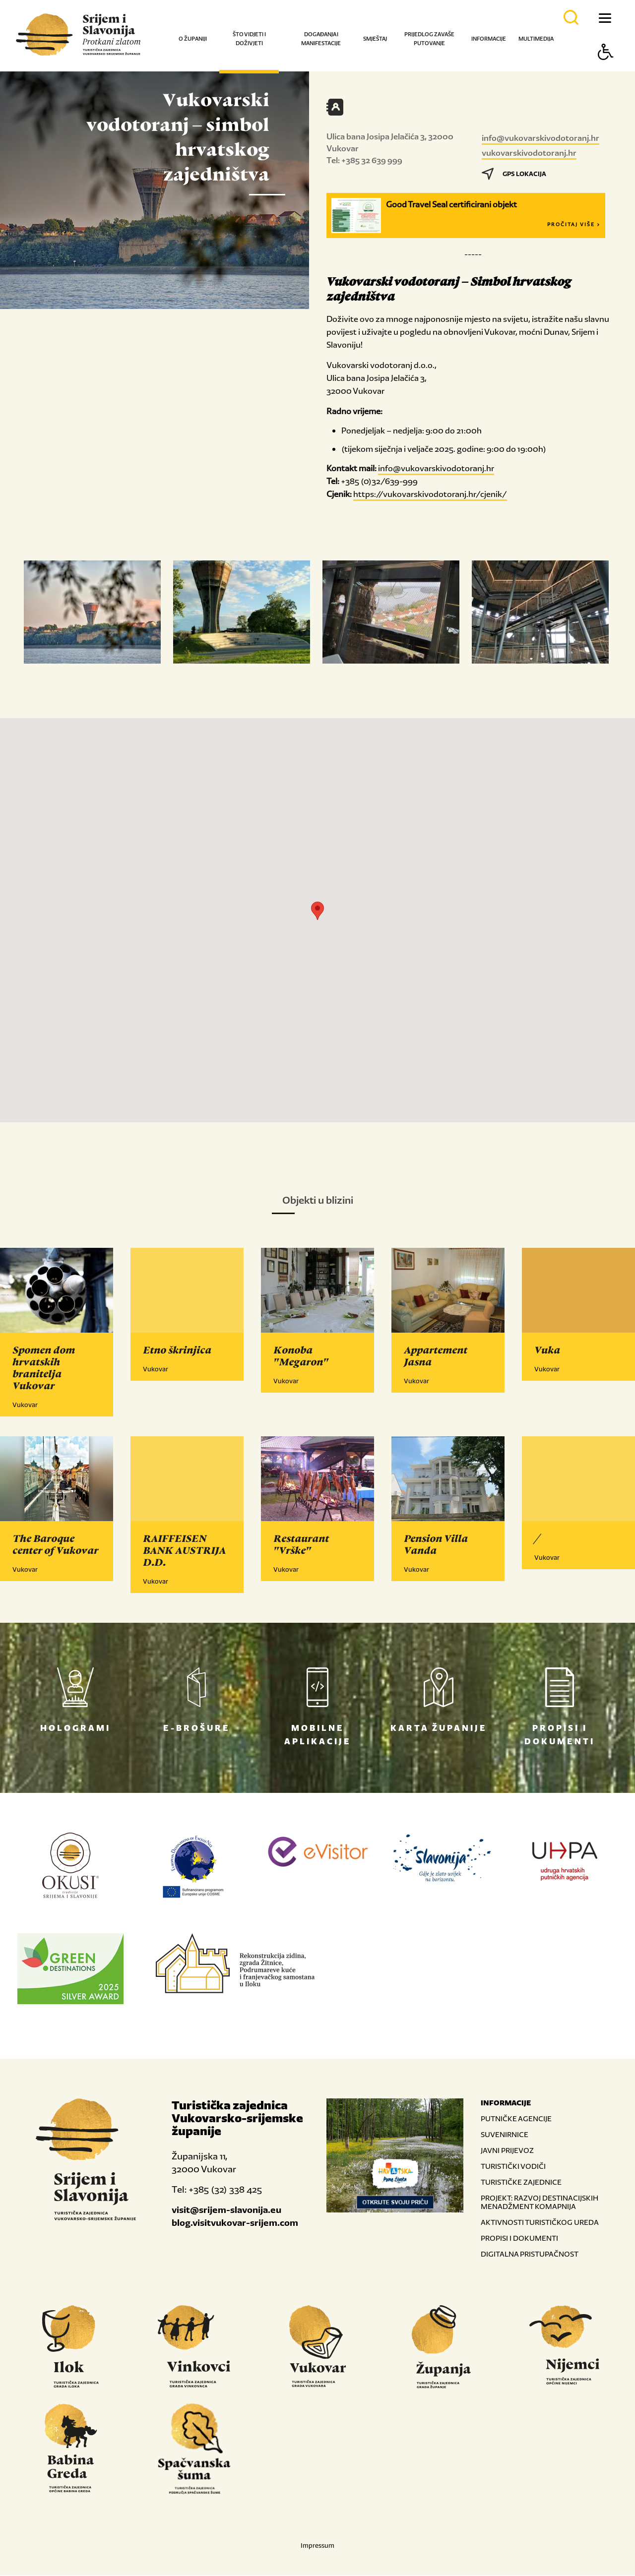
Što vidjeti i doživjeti (249, 39)
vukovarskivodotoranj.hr (529, 152)
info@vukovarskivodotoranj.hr (540, 137)
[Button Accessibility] (605, 69)
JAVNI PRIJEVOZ (507, 2150)
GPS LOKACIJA (514, 174)
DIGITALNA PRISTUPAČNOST (529, 2254)
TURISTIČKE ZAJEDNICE (521, 2182)
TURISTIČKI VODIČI (513, 2166)
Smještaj (375, 38)
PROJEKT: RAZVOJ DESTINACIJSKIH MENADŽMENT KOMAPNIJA (539, 2202)
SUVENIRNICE (504, 2135)
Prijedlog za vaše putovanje (429, 39)
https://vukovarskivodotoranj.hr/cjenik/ (430, 494)
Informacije (488, 38)
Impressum (317, 2546)
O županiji (193, 38)
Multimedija (536, 38)
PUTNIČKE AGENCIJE (516, 2119)
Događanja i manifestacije (321, 39)
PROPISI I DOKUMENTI (519, 2238)
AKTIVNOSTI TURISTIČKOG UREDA (540, 2222)
